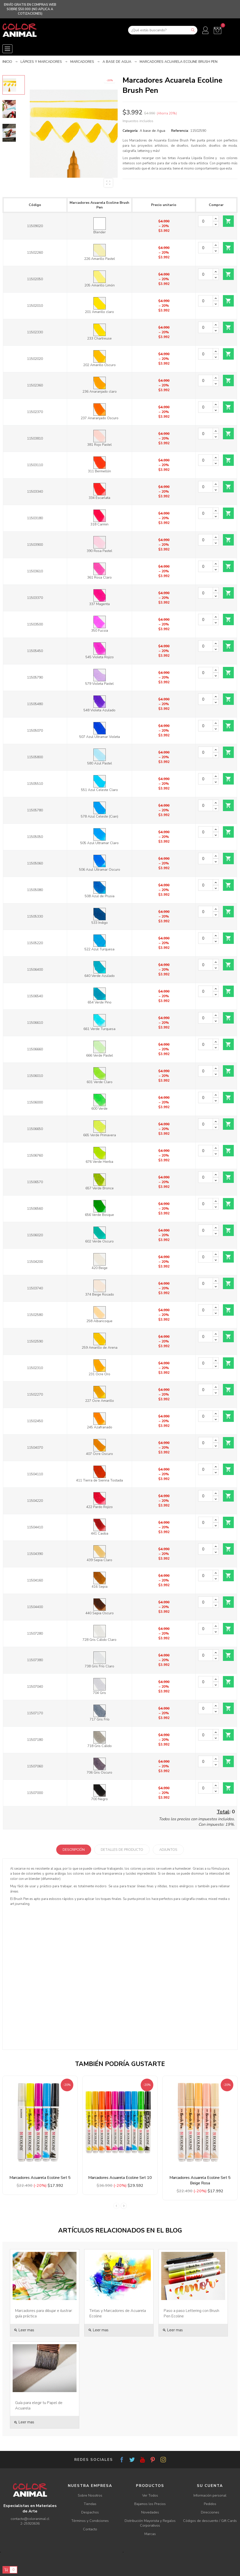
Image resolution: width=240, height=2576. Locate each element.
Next (124, 2206)
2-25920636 (30, 2523)
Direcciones (210, 2512)
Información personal (209, 2495)
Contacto (90, 2529)
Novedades (150, 2512)
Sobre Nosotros (90, 2495)
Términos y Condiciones (90, 2520)
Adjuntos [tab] (168, 1849)
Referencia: (180, 130)
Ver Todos (150, 2495)
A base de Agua (152, 130)
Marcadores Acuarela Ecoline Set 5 (40, 2177)
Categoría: (130, 130)
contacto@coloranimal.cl (30, 2518)
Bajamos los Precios (150, 2504)
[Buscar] (162, 30)
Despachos (90, 2512)
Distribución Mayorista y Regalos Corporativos (150, 2523)
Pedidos (210, 2504)
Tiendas (90, 2504)
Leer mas (24, 2330)
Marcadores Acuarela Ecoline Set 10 (120, 2177)
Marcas (150, 2534)
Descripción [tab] (74, 1849)
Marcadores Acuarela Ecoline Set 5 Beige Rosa (200, 2180)
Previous (116, 2206)
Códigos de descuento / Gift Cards (210, 2520)
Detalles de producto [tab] (122, 1849)
